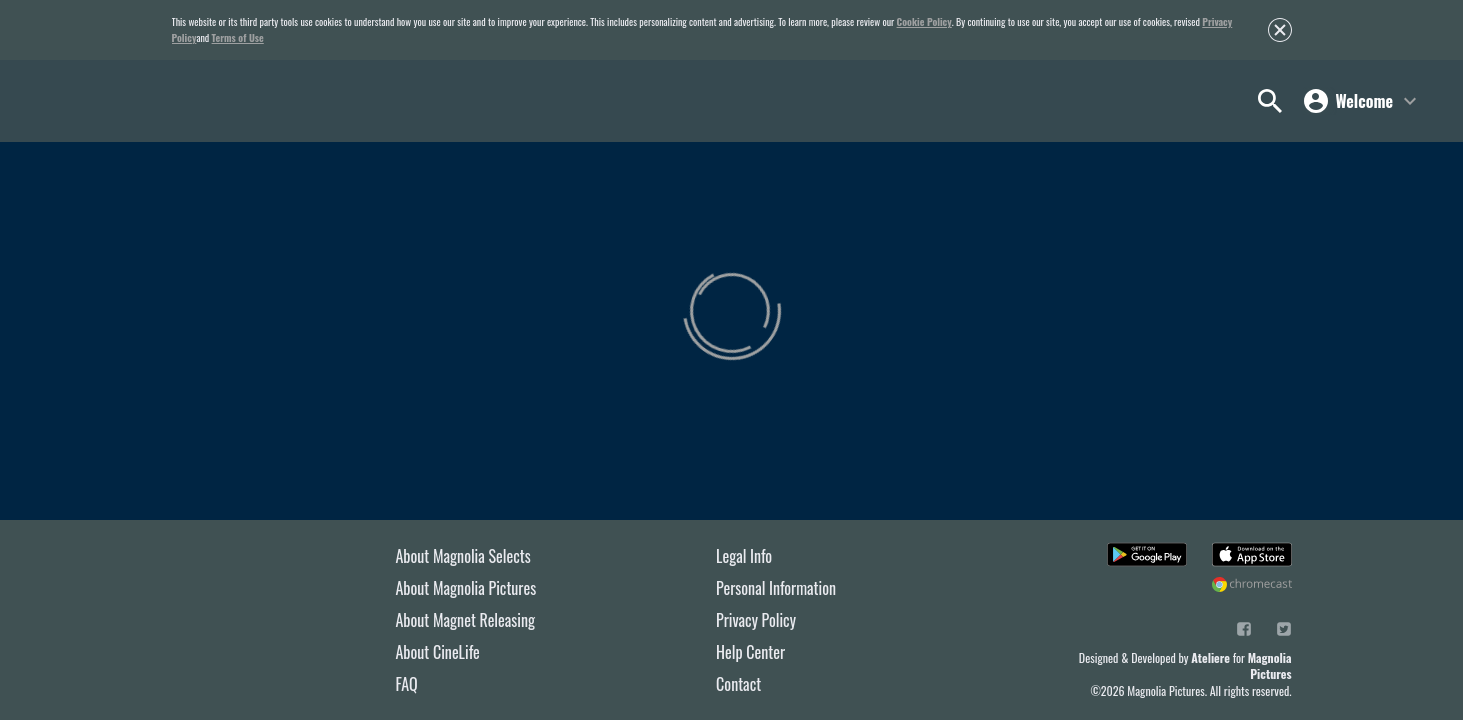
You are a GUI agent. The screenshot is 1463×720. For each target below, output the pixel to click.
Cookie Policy (924, 21)
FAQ (407, 684)
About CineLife (438, 652)
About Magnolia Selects (463, 556)
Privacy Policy (756, 620)
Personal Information (776, 588)
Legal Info (744, 556)
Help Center (750, 652)
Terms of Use (238, 37)
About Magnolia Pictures (466, 588)
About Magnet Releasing (466, 620)
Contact (738, 684)
